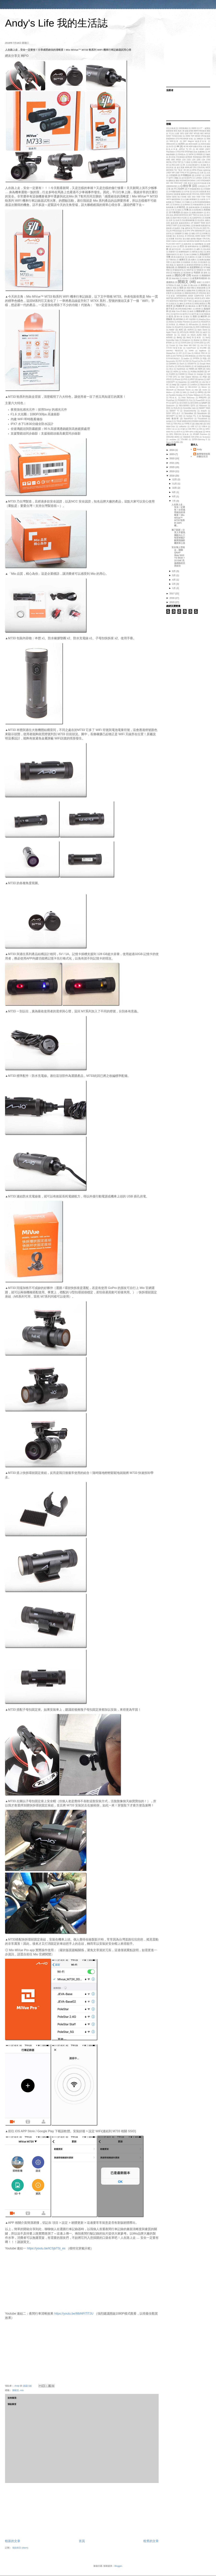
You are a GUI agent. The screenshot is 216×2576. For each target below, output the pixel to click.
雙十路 (179, 317)
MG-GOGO (192, 387)
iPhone (177, 379)
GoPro (171, 366)
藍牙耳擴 (195, 314)
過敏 (174, 288)
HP (209, 372)
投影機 (207, 218)
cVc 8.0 (203, 345)
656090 (199, 154)
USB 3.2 (194, 426)
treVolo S (169, 421)
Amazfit (178, 327)
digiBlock (202, 351)
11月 (175, 483)
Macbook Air (205, 385)
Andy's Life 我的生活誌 (56, 23)
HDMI (191, 369)
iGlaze (190, 374)
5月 (174, 575)
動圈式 (193, 260)
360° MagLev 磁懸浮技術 (195, 141)
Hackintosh (181, 369)
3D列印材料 (193, 144)
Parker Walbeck (194, 395)
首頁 (82, 2541)
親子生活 (170, 309)
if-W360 (182, 374)
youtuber (172, 439)
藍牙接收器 (205, 314)
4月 (174, 579)
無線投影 (195, 275)
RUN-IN (177, 408)
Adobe (171, 322)
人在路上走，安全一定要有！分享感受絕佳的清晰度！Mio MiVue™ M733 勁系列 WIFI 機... (178, 515)
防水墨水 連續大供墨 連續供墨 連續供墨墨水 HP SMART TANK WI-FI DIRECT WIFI (188, 222)
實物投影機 (201, 288)
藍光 (171, 316)
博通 (205, 265)
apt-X (205, 332)
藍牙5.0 (176, 314)
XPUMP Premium (200, 434)
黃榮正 (199, 282)
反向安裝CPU (187, 178)
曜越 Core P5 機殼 (179, 311)
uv (176, 429)
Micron (204, 387)
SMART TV (174, 411)
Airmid (204, 324)
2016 (172, 598)
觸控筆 (204, 316)
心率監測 (201, 186)
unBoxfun (182, 426)
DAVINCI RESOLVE (174, 351)
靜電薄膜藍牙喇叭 (185, 309)
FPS (208, 361)
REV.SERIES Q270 (187, 406)
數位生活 (198, 301)
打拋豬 (187, 202)
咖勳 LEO (195, 233)
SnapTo (204, 411)
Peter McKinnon (188, 398)
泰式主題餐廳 (191, 254)
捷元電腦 (176, 262)
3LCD (171, 146)
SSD (180, 416)
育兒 (182, 246)
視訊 (195, 262)
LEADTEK (194, 382)
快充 (202, 215)
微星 (179, 285)
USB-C (169, 429)
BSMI (205, 340)
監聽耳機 (179, 290)
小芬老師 (173, 175)
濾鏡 (191, 311)
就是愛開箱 (195, 267)
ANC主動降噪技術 (203, 327)
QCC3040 (194, 403)
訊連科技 (191, 257)
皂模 (177, 220)
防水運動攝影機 (188, 220)
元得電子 (198, 175)
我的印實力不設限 (179, 218)
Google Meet (205, 364)
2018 (172, 475)
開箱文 (15, 2390)
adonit (195, 322)
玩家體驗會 (199, 244)
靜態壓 (198, 309)
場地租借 (182, 267)
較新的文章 (12, 2541)
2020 (172, 467)
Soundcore (202, 413)
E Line (188, 353)
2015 (172, 602)
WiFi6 (208, 432)
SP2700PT (170, 416)
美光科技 (206, 249)
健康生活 (183, 259)
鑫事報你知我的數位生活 (203, 455)
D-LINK (203, 348)
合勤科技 (186, 205)
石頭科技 (176, 205)
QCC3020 (183, 403)
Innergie (200, 374)
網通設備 (201, 290)
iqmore (201, 379)
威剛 (198, 249)
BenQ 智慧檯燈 (193, 337)
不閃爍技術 (186, 175)
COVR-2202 (199, 343)
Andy (199, 449)
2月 (174, 584)
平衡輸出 (177, 202)
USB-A (204, 426)
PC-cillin (207, 395)
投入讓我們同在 (196, 218)
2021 (172, 463)
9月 (174, 492)
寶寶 (195, 316)
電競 (181, 288)
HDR (200, 369)
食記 (202, 252)
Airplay (169, 327)
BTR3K (169, 343)
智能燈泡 (176, 273)
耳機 (186, 210)
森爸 (205, 273)
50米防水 (181, 154)
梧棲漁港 (186, 262)
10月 (175, 488)
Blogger (118, 2566)
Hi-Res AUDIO (197, 371)
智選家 (197, 272)
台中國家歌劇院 (175, 192)
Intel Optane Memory (189, 377)
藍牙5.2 (185, 314)
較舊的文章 (151, 2541)
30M (208, 139)
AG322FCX (205, 322)
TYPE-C (188, 424)
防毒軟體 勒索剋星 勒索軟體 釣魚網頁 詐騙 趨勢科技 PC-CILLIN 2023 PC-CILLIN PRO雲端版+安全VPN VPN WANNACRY (188, 228)
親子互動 (203, 306)
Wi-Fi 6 (179, 432)
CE (176, 343)
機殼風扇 (191, 306)
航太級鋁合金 (179, 257)
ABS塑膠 (179, 319)
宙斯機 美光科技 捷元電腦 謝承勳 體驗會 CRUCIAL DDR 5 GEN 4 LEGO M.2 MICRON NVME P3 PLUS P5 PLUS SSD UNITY (188, 241)
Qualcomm (170, 406)
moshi (204, 390)
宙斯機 (204, 233)
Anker (171, 329)
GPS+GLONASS (184, 366)
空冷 (175, 246)
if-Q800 (172, 374)
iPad (205, 377)
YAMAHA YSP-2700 (191, 437)
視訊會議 (169, 265)
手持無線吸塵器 (194, 189)
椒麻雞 (168, 275)
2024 (172, 450)
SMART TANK (204, 408)
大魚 (208, 173)
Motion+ (169, 392)
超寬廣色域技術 (199, 278)
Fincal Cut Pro (197, 361)
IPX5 (185, 379)
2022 (172, 458)
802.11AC (176, 165)
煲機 (168, 288)
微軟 (185, 285)
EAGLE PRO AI (200, 353)
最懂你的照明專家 (194, 265)
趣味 (181, 303)
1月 (174, 588)
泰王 (181, 254)
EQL (205, 358)
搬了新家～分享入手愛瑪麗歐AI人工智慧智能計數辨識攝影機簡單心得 (178, 536)
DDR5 (191, 351)
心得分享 (185, 185)
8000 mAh (197, 162)
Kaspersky (183, 382)
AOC (181, 329)
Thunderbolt (202, 419)
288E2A (200, 139)
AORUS (190, 330)
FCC (180, 361)
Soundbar (188, 413)
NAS (184, 392)
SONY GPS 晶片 (173, 413)
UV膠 (182, 429)
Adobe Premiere (183, 322)
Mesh (182, 387)
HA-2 (171, 369)
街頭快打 (185, 278)
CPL (208, 343)
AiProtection (193, 324)
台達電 (202, 199)
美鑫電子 (172, 252)
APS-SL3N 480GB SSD (189, 332)
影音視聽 (178, 293)
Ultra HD (199, 424)
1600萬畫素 (183, 128)
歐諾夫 (173, 303)
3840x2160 (170, 144)
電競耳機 (190, 288)
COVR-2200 (186, 343)
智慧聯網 (187, 273)
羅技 (187, 317)
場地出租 (170, 267)
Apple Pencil (171, 332)
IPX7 (192, 379)
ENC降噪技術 (190, 356)
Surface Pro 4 (192, 416)
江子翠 (171, 210)
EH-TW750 (177, 356)
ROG (168, 408)
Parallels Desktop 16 (177, 395)
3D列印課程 (205, 144)
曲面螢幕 (206, 207)
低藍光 (185, 212)
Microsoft (169, 390)
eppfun (186, 358)
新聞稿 (204, 285)
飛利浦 (194, 252)
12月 (175, 479)
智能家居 (200, 270)
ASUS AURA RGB (199, 335)
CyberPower (191, 348)
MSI (177, 392)
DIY (180, 353)
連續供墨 (180, 265)
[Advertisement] (82, 2511)
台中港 (186, 192)
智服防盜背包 (178, 270)
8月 (174, 496)
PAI (208, 392)
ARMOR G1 (171, 335)
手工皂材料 (179, 189)
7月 (174, 501)
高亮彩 (207, 257)
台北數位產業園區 (190, 199)
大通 (201, 173)
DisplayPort (170, 353)
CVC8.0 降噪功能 (174, 348)
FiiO (187, 361)
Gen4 (182, 364)
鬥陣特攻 (172, 260)
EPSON (196, 358)
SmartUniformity (190, 411)
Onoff (192, 392)
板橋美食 (187, 244)
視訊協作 (203, 262)
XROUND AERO (172, 437)
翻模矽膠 (200, 311)
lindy (174, 384)
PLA (191, 400)
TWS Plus (177, 424)
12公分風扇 (170, 128)
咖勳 (186, 233)
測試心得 (180, 275)
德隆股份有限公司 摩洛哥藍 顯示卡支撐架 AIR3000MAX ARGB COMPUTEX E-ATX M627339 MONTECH (188, 295)
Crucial (172, 345)
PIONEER (182, 400)
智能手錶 (189, 270)
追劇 (200, 257)
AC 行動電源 (191, 319)
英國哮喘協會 (184, 252)
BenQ (179, 337)
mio (22, 2390)
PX (167, 403)
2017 (172, 593)
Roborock (203, 406)
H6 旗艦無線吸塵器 (202, 366)
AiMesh (182, 324)
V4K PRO (192, 429)
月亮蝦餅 (206, 189)
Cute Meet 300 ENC (187, 345)
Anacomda (188, 327)
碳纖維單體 (190, 290)
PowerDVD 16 (201, 400)
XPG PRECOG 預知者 (179, 434)
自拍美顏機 (196, 210)
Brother (196, 340)
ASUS (183, 335)
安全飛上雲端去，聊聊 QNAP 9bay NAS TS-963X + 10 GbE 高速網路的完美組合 (178, 556)
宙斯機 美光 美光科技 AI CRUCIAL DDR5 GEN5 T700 (188, 236)
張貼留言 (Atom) (20, 2547)
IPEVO (169, 379)
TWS (168, 424)
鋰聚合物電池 (200, 303)
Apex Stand (202, 330)
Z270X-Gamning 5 (199, 439)
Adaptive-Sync (204, 319)
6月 (174, 571)
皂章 (170, 220)
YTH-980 (184, 439)
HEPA (175, 372)
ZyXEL (177, 442)
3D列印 (181, 144)
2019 (172, 471)
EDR (168, 356)
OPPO (201, 392)
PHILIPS (203, 397)
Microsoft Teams (184, 390)
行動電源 (176, 212)
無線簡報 (175, 278)
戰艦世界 (180, 306)
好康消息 (181, 207)
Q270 (174, 403)
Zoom (168, 442)
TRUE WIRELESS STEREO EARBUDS (192, 421)
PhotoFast (170, 400)
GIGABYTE (191, 364)
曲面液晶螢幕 (194, 207)
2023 (172, 454)
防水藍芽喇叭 (185, 225)
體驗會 (169, 319)
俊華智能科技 (193, 246)
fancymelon (170, 361)
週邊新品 (170, 282)
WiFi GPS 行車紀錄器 (193, 432)
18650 (193, 128)
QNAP (204, 403)
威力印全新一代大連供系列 (182, 249)
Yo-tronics (206, 437)
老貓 (179, 210)
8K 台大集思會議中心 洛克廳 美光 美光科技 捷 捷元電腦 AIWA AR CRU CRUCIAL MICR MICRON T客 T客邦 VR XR (188, 167)
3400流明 (174, 141)
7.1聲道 (187, 162)
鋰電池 (188, 303)
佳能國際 (178, 233)
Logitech (183, 385)
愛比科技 (194, 285)
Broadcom (186, 340)
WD (200, 429)
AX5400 (169, 337)
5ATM (191, 154)
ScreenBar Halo (189, 408)
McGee (172, 387)
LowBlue (193, 385)
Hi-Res (184, 372)
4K (178, 146)
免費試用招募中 (198, 212)
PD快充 (173, 398)
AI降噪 (172, 324)
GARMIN (172, 364)
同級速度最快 (198, 205)
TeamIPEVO (188, 419)
